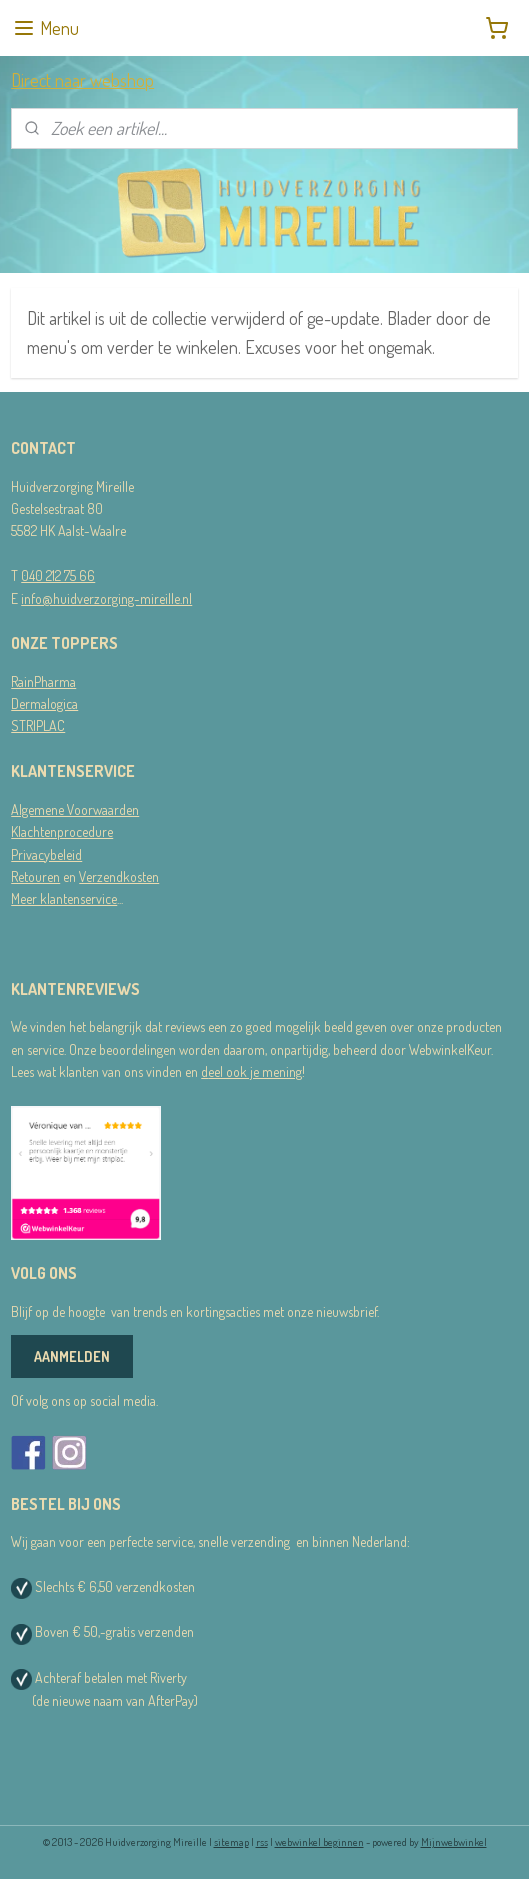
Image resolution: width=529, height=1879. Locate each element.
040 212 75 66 (58, 575)
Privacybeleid (46, 854)
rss (262, 1842)
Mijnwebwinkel (454, 1842)
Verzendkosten (119, 876)
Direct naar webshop (82, 80)
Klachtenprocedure (62, 831)
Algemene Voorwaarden (75, 809)
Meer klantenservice (64, 898)
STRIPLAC (38, 725)
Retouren (35, 876)
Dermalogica (44, 703)
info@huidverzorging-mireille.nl (106, 598)
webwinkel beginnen (319, 1842)
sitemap (231, 1842)
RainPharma (43, 681)
